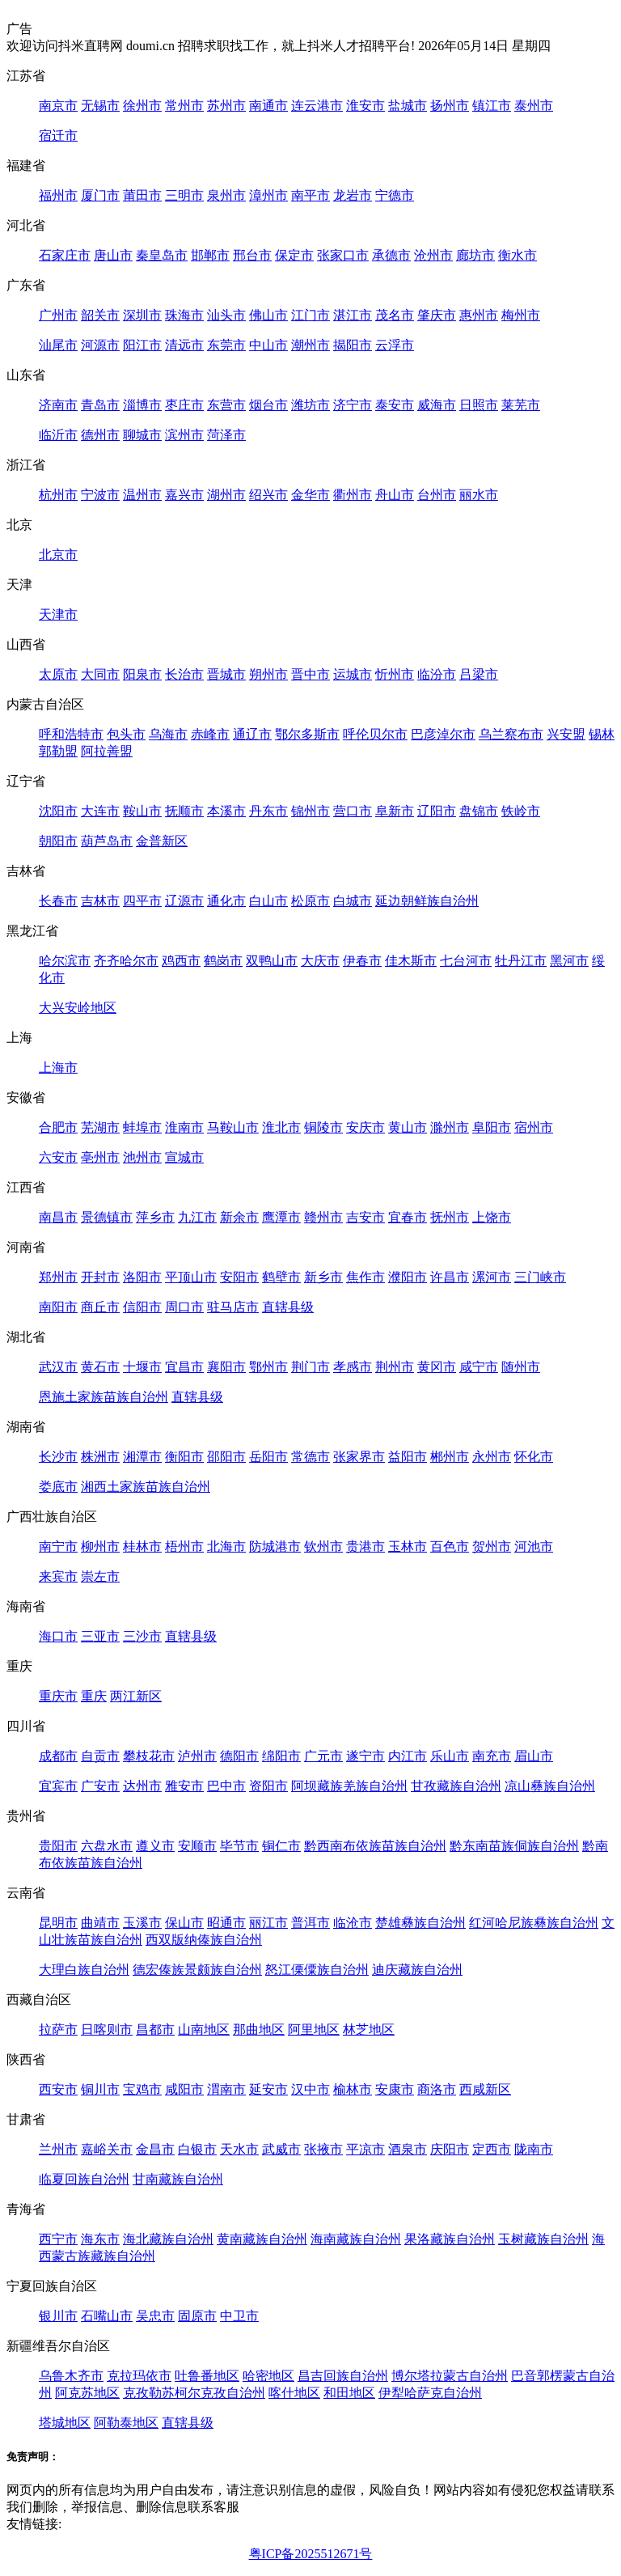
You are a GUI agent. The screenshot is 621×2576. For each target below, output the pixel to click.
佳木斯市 (411, 961)
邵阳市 (226, 1457)
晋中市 (310, 674)
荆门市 (310, 1367)
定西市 (491, 2149)
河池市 (533, 1546)
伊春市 (362, 961)
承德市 (391, 255)
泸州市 (197, 1756)
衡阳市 (184, 1457)
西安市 (58, 2089)
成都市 (58, 1756)
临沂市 (58, 435)
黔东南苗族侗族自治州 (514, 1846)
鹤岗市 (223, 961)
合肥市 (58, 1127)
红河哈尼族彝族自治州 (533, 1923)
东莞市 (226, 345)
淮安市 (365, 105)
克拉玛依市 (139, 2376)
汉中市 (310, 2089)
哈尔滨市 (65, 961)
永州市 (491, 1457)
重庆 (94, 1696)
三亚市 (100, 1636)
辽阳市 (436, 811)
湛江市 (352, 315)
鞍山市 (142, 811)
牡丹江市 (521, 961)
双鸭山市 (272, 961)
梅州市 (520, 315)
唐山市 (113, 255)
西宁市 (58, 2239)
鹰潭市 (281, 1217)
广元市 (323, 1756)
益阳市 (407, 1457)
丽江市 (268, 1923)
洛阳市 (142, 1277)
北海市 (226, 1546)
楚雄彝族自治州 (420, 1923)
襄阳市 (226, 1367)
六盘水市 (107, 1846)
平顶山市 (191, 1277)
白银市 (197, 2149)
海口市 (58, 1636)
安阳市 (239, 1277)
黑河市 (569, 961)
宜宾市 (58, 1786)
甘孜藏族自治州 (456, 1786)
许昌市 (449, 1277)
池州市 (142, 1157)
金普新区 (162, 841)
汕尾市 (58, 345)
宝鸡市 (142, 2089)
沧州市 (433, 255)
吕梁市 (478, 674)
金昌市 (155, 2149)
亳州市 (100, 1157)
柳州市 (100, 1546)
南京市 (58, 105)
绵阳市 (281, 1756)
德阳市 (239, 1756)
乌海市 (168, 734)
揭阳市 (352, 345)
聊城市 (142, 435)
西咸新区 (485, 2089)
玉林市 (407, 1546)
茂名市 (394, 315)
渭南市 (226, 2089)
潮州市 (310, 345)
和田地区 (349, 2393)
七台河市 (466, 961)
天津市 (58, 614)
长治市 (184, 674)
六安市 (58, 1157)
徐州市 (142, 105)
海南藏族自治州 (355, 2239)
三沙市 (142, 1636)
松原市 (310, 901)
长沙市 (58, 1457)
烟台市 (268, 405)
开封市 (100, 1277)
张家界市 (359, 1457)
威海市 (436, 405)
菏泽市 (226, 435)
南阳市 (58, 1307)
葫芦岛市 (107, 841)
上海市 (58, 1067)
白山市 (268, 901)
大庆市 (320, 961)
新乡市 (323, 1277)
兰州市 (58, 2149)
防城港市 (275, 1546)
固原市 (197, 2316)
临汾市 (436, 674)
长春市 (58, 901)
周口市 (184, 1307)
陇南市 (533, 2149)
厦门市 (100, 195)
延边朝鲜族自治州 (427, 901)
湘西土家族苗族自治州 (145, 1486)
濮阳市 (407, 1277)
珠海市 (184, 315)
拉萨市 (58, 2029)
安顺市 (197, 1846)
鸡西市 (181, 961)
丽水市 (478, 495)
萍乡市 (155, 1217)
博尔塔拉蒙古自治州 (449, 2376)
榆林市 (352, 2089)
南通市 (268, 105)
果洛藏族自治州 (449, 2239)
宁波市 (100, 495)
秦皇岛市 (162, 255)
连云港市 (317, 105)
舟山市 (394, 495)
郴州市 (449, 1457)
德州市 (100, 435)
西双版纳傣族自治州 (204, 1940)
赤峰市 (210, 734)
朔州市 (268, 674)
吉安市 (365, 1217)
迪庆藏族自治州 (417, 1969)
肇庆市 (436, 315)
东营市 (226, 405)
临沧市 (352, 1923)
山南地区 (204, 2029)
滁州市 (449, 1127)
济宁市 (352, 405)
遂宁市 (365, 1756)
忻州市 (394, 674)
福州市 (58, 195)
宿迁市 (58, 135)
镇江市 (491, 105)
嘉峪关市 (107, 2149)
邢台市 (252, 255)
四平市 (142, 901)
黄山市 (407, 1127)
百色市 (449, 1546)
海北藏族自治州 (168, 2239)
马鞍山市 (233, 1127)
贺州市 (491, 1546)
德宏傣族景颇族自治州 (197, 1969)
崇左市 (100, 1576)
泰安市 (394, 405)
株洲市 (100, 1457)
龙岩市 (352, 195)
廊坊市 (475, 255)
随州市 (520, 1367)
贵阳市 (58, 1846)
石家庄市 (65, 255)
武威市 (281, 2149)
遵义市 (155, 1846)
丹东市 (268, 811)
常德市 (310, 1457)
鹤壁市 (281, 1277)
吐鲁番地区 (207, 2376)
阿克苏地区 (87, 2393)
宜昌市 (184, 1367)
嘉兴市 (184, 495)
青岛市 (100, 405)
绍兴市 (268, 495)
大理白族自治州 (84, 1969)
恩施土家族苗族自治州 (103, 1397)
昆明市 (58, 1923)
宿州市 (533, 1127)
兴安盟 (566, 734)
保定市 (294, 255)
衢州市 (352, 495)
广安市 (100, 1786)
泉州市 (226, 195)
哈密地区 (268, 2376)
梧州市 (184, 1546)
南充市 (491, 1756)
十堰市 (142, 1367)
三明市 (184, 195)
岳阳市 (268, 1457)
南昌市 (58, 1217)
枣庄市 (184, 405)
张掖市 (323, 2149)
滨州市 (184, 435)
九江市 (197, 1217)
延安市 (268, 2089)
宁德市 (394, 195)
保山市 (184, 1923)
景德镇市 (107, 1217)
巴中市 (226, 1786)
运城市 (352, 674)
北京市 (58, 554)
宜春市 (407, 1217)
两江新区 (136, 1696)
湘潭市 (142, 1457)
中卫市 (239, 2316)
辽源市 (184, 901)
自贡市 (100, 1756)
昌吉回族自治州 (343, 2376)
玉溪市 (142, 1923)
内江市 (407, 1756)
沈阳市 (58, 811)
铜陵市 (323, 1127)
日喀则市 (107, 2029)
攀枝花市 (149, 1756)
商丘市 (100, 1307)
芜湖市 (100, 1127)
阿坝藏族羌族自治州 (349, 1786)
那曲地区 (259, 2029)
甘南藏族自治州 (178, 2179)
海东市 (100, 2239)
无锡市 (100, 105)
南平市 (310, 195)
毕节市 (239, 1846)
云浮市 (394, 345)
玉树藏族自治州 (543, 2239)
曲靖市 (100, 1923)
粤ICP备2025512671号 (311, 2554)
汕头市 (226, 315)
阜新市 (394, 811)
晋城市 (226, 674)
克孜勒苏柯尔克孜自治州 (194, 2393)
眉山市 (533, 1756)
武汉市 (58, 1367)
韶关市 (100, 315)
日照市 (478, 405)
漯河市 (491, 1277)
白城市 (352, 901)
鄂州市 (268, 1367)
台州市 (436, 495)
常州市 (184, 105)
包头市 (126, 734)
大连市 (100, 811)
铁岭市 (520, 811)
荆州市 (394, 1367)
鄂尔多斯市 (307, 734)
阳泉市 (142, 674)
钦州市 (323, 1546)
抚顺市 (184, 811)
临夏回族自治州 (84, 2179)
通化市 (226, 901)
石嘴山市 (107, 2316)
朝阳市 (58, 841)
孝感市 (352, 1367)
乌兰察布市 (511, 734)
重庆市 (58, 1696)
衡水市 (517, 255)
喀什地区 (294, 2393)
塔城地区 (65, 2423)
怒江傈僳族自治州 (317, 1969)
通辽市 (252, 734)
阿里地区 (314, 2029)
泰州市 (533, 105)
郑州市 (58, 1277)
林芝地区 (369, 2029)
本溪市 (226, 811)
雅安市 (184, 1786)
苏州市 (226, 105)
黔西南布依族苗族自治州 (375, 1846)
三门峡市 (540, 1277)
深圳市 (142, 315)
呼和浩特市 (71, 734)
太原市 (58, 674)
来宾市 (58, 1576)
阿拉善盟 (107, 751)
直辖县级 (288, 1307)
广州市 (58, 315)
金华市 (310, 495)
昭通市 (226, 1923)
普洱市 (310, 1923)
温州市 (142, 495)
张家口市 (343, 255)
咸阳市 (184, 2089)
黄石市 (100, 1367)
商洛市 (436, 2089)
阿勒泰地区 (126, 2423)
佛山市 (268, 315)
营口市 (352, 811)
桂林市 (142, 1546)
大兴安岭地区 (77, 1008)
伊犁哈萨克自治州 (430, 2393)
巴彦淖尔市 (443, 734)
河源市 (100, 345)
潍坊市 (310, 405)
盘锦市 (478, 811)
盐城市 (407, 105)
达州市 (142, 1786)
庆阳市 (449, 2149)
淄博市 (142, 405)
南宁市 (58, 1546)
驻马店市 (233, 1307)
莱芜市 (520, 405)
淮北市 (281, 1127)
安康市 (394, 2089)
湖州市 (226, 495)
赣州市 (323, 1217)
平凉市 (365, 2149)
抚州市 (449, 1217)
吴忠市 (155, 2316)
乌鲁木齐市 (71, 2376)
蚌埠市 (142, 1127)
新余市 (239, 1217)
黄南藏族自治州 (262, 2239)
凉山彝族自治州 (550, 1786)
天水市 (239, 2149)
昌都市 (155, 2029)
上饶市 (491, 1217)
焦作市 (365, 1277)
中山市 (268, 345)
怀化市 (533, 1457)
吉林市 (100, 901)
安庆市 (365, 1127)
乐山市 (449, 1756)
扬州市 (449, 105)
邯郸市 (210, 255)
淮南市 (184, 1127)
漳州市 (268, 195)
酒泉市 (407, 2149)
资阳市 (268, 1786)
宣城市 (184, 1157)
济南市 (58, 405)
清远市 (184, 345)
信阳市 (142, 1307)
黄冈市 (436, 1367)
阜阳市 (491, 1127)
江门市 (310, 315)
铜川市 (100, 2089)
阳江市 (142, 345)
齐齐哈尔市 (126, 961)
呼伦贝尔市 (375, 734)
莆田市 (142, 195)
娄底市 (58, 1486)
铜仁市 (281, 1846)
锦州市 (310, 811)
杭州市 (58, 495)
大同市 (100, 674)
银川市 (58, 2316)
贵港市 (365, 1546)
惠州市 (478, 315)
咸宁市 (478, 1367)
